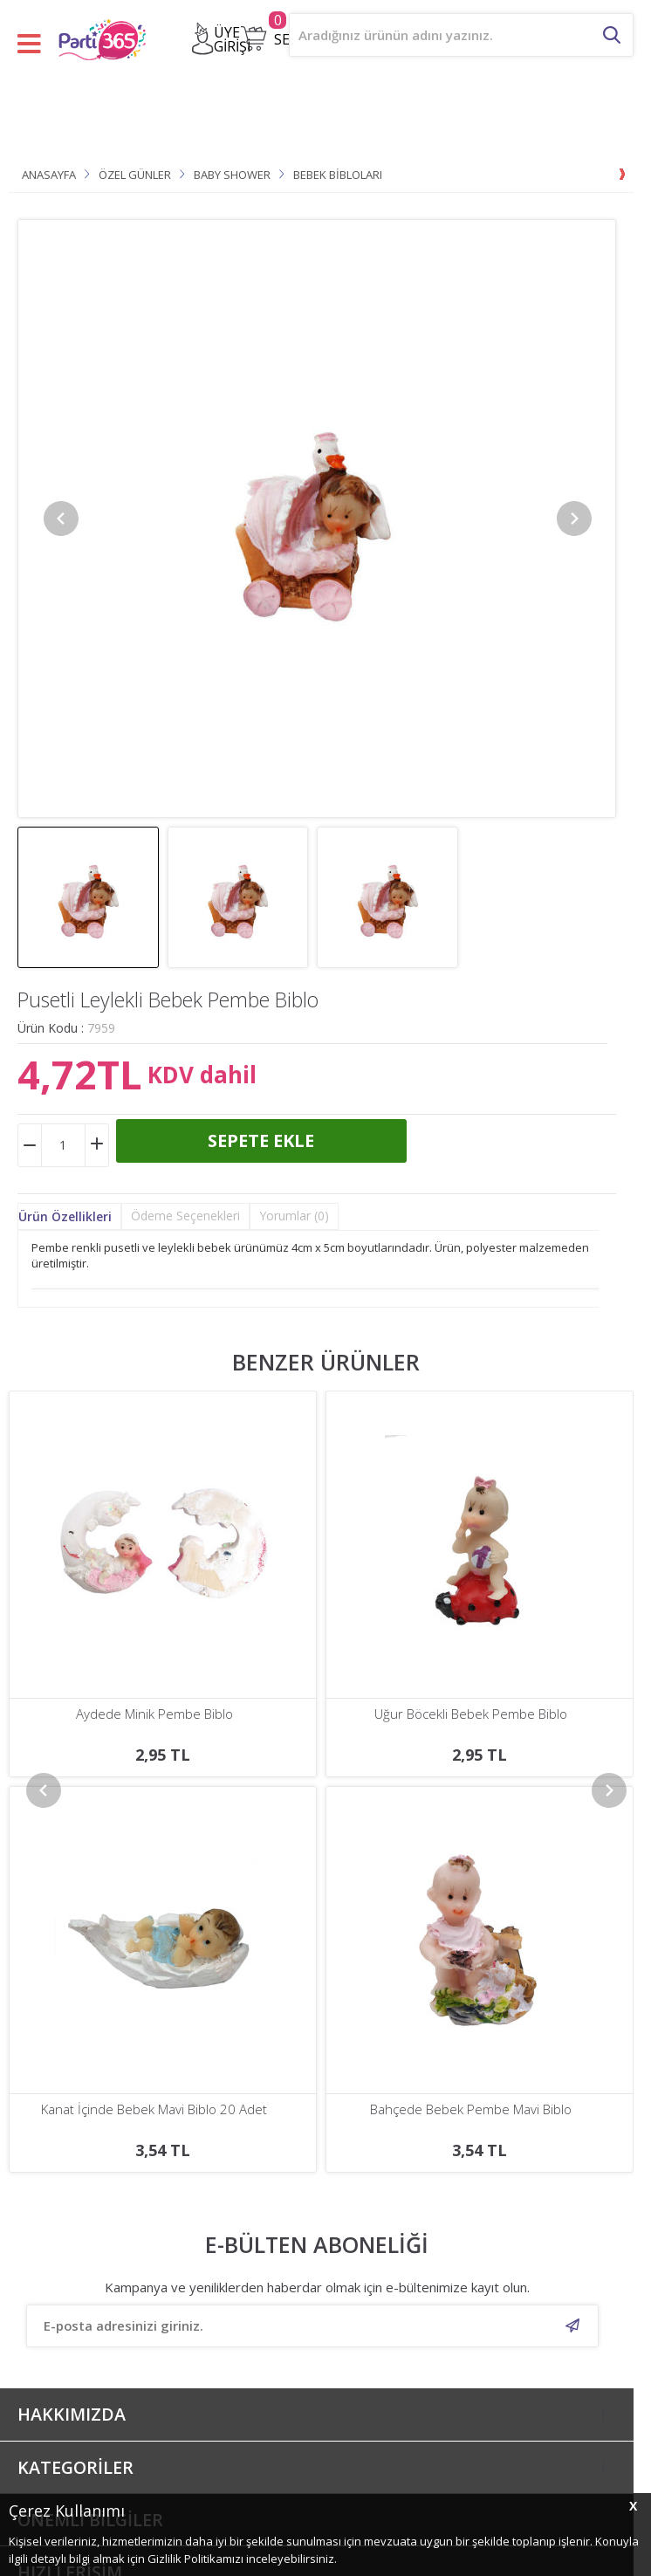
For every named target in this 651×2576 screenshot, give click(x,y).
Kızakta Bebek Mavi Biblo (471, 1714)
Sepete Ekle (261, 1140)
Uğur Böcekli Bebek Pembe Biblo (154, 1714)
